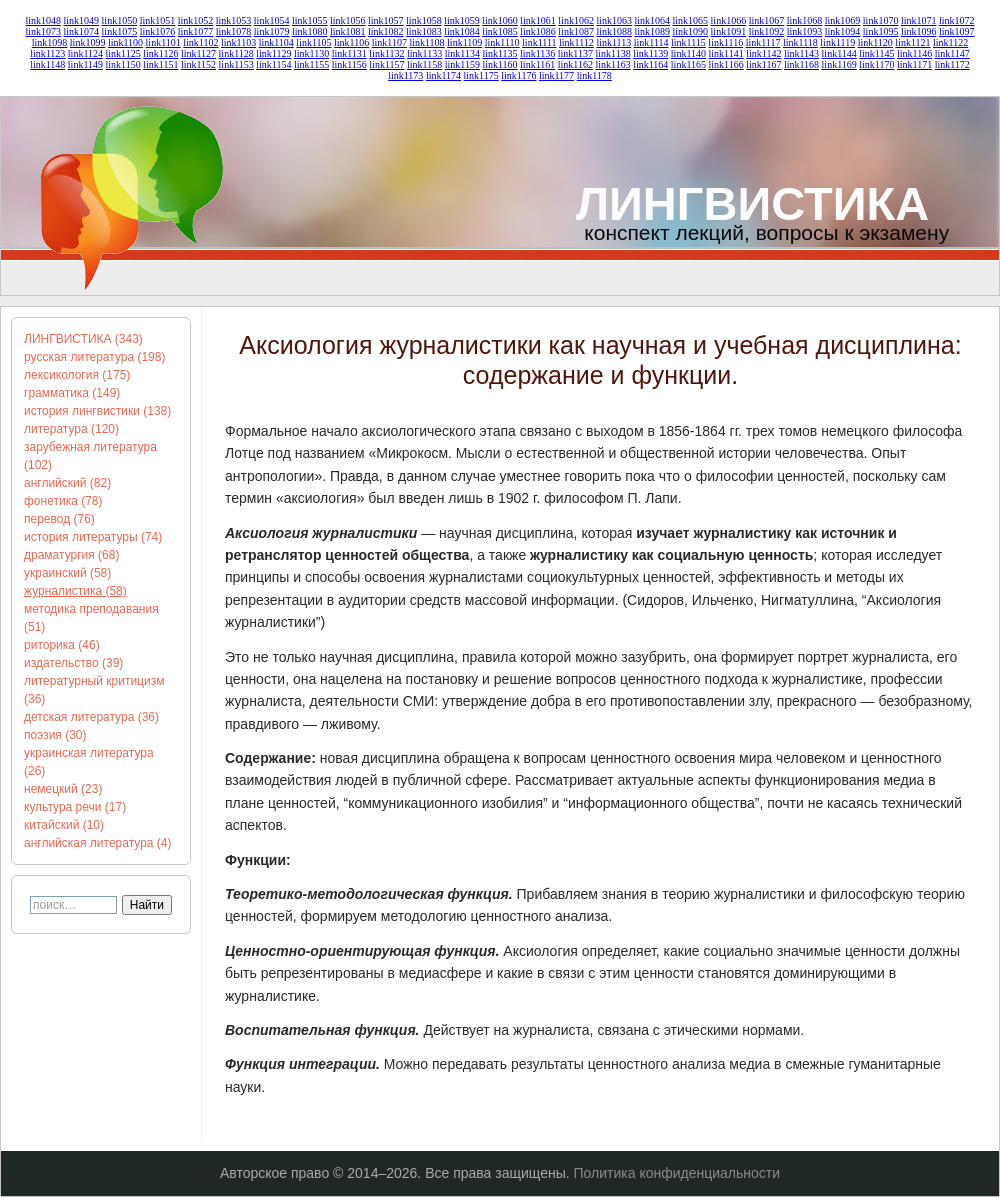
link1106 (351, 42)
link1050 (120, 20)
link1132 (386, 53)
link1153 (236, 64)
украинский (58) (67, 573)
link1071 (919, 20)
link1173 (405, 75)
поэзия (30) (55, 735)
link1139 (650, 53)
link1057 (386, 20)
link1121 (912, 42)
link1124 (85, 53)
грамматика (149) (72, 393)
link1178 (594, 75)
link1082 (386, 31)
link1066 (729, 20)
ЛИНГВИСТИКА (752, 203)
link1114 (651, 42)
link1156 (349, 64)
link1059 (462, 20)
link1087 (576, 31)
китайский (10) (64, 825)
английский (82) (67, 483)
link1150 (123, 64)
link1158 (424, 64)
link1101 (163, 42)
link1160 (499, 64)
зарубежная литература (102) (90, 456)
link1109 (464, 42)
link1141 (726, 53)
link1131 (349, 53)
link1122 (950, 42)
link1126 (160, 53)
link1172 (952, 64)
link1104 (276, 42)
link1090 (691, 31)
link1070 (881, 20)
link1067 (767, 20)
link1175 (481, 75)
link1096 (919, 31)
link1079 (272, 31)
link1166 (726, 64)
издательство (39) (73, 663)
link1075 (120, 31)
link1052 (196, 20)
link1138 (612, 53)
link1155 (311, 64)
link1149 (85, 64)
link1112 (576, 42)
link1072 (957, 20)
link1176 (518, 75)
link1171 (914, 64)
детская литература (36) (91, 717)
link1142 (763, 53)
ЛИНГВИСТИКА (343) (83, 339)
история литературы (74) (93, 537)
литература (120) (71, 429)
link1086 (538, 31)
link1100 (125, 42)
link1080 (310, 31)
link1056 (348, 20)
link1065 (691, 20)
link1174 (443, 75)
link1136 (537, 53)
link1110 (502, 42)
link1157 (386, 64)
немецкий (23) (63, 789)
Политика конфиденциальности (677, 1173)
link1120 (875, 42)
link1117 (763, 42)
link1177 (556, 75)
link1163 (612, 64)
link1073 (43, 31)
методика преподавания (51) (91, 618)
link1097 (957, 31)
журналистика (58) (75, 591)
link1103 (238, 42)
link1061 (538, 20)
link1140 (688, 53)
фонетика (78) (63, 501)
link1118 (800, 42)
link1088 (614, 31)
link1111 (539, 42)
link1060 (500, 20)
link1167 (763, 64)
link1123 (47, 53)
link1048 (43, 20)
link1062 (576, 20)
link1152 (198, 64)
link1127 (198, 53)
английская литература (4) (98, 843)
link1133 (424, 53)
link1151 (160, 64)
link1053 (234, 20)
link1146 (914, 53)
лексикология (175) (77, 375)
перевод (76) (59, 519)
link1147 (952, 53)
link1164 (650, 64)
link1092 (767, 31)
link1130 (311, 53)
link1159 (462, 64)
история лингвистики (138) (97, 411)
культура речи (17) (75, 807)
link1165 (688, 64)
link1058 (424, 20)
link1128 (236, 53)
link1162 (575, 64)
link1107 (389, 42)
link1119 (837, 42)
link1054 (272, 20)
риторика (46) (62, 645)
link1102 (200, 42)
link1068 (805, 20)
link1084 (462, 31)
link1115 (688, 42)
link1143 (801, 53)
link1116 (725, 42)
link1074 (82, 31)
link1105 (313, 42)
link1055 (310, 20)
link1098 (50, 42)
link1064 (652, 20)
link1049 (82, 20)
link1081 (348, 31)
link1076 (158, 31)
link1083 (424, 31)
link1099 (88, 42)
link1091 (729, 31)
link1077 (196, 31)
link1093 (805, 31)
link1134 (462, 53)
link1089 (652, 31)
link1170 (876, 64)
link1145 (876, 53)
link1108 (426, 42)
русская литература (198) (94, 357)
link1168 (801, 64)
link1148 (47, 64)
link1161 (537, 64)
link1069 (843, 20)
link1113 (613, 42)
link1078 (234, 31)
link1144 (839, 53)
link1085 (500, 31)
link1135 (499, 53)
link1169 (839, 64)
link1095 (881, 31)
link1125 (123, 53)
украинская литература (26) (89, 762)
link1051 (158, 20)
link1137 (575, 53)
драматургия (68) (71, 555)
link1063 (614, 20)
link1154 (273, 64)
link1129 (273, 53)
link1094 (843, 31)
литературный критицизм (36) (94, 690)
